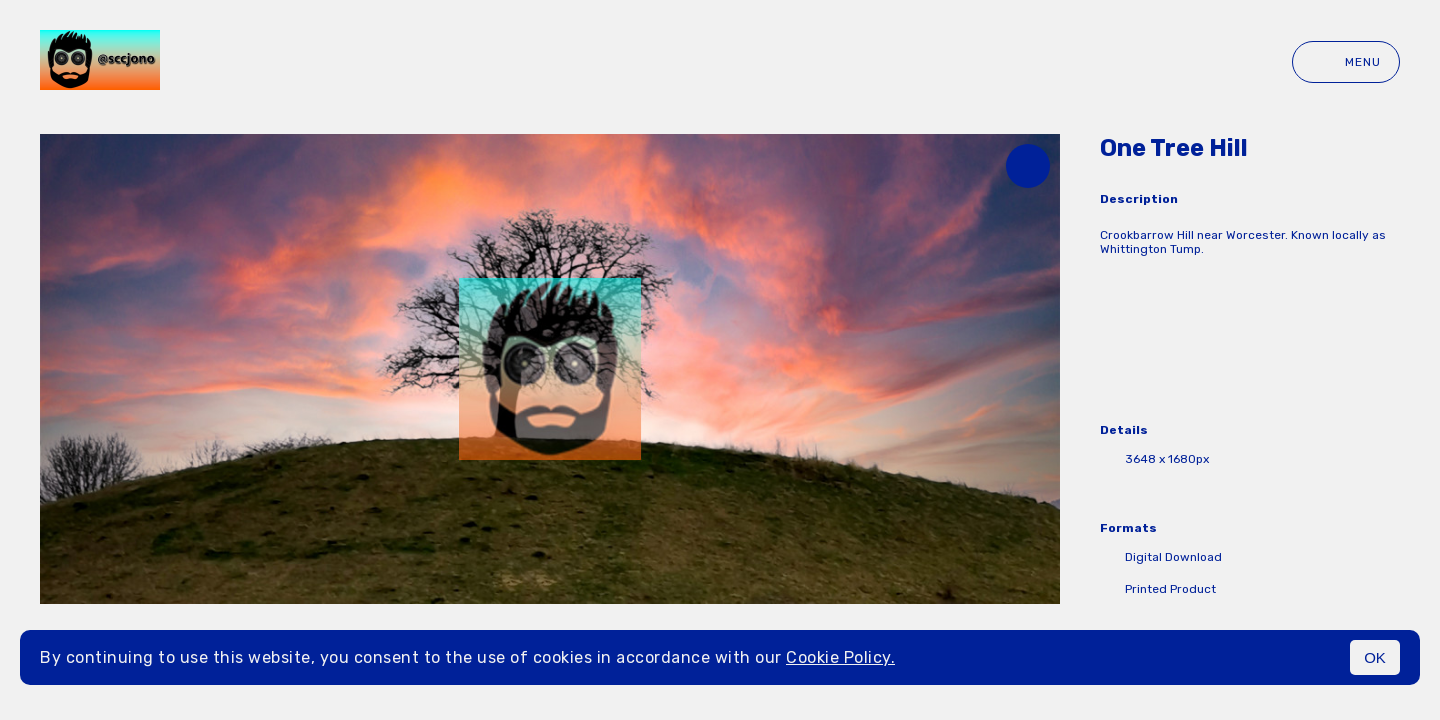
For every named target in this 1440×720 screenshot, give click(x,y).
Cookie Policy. (840, 657)
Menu (1346, 62)
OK (1375, 657)
